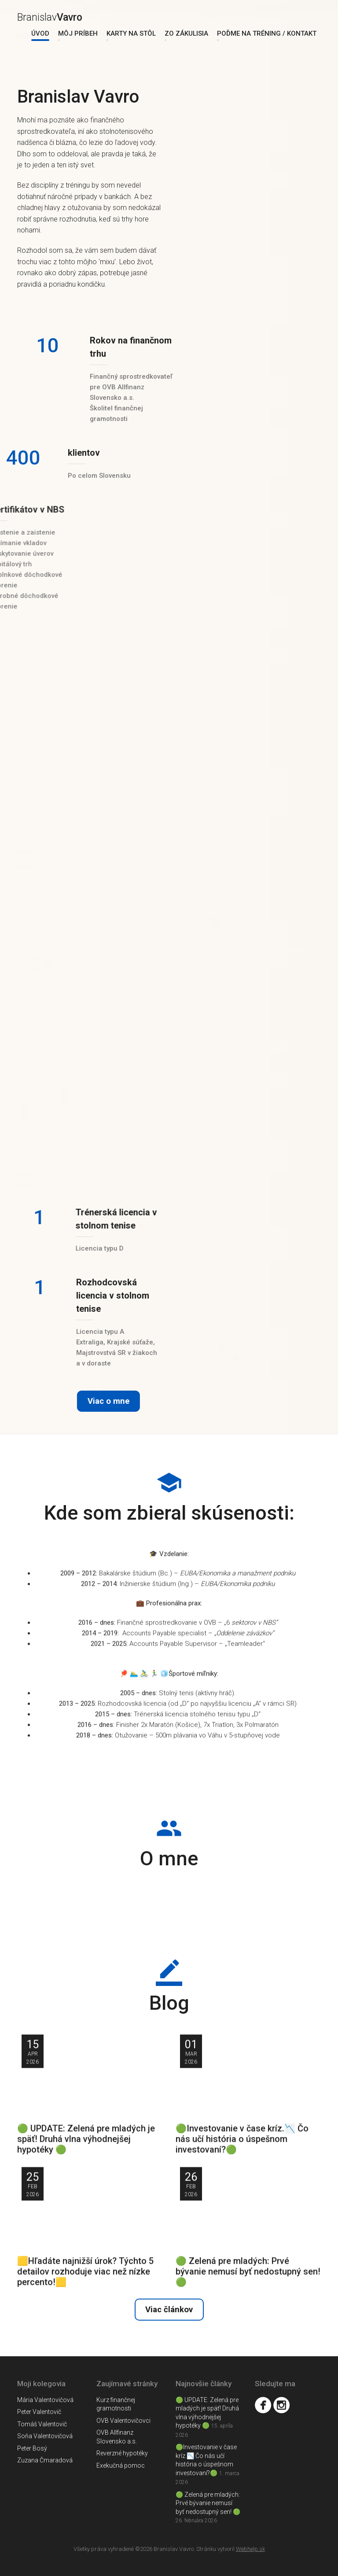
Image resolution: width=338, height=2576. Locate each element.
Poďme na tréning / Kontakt (266, 33)
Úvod (40, 33)
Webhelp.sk (250, 2549)
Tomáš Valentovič (42, 2424)
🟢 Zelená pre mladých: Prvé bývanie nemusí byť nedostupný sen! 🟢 (208, 2503)
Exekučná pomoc (120, 2465)
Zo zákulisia (186, 33)
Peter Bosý (32, 2448)
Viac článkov (169, 2309)
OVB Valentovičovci (123, 2420)
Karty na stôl (131, 33)
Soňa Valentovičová (45, 2435)
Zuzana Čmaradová (45, 2460)
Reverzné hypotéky (122, 2453)
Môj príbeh (78, 33)
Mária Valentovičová (45, 2399)
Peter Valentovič (39, 2411)
